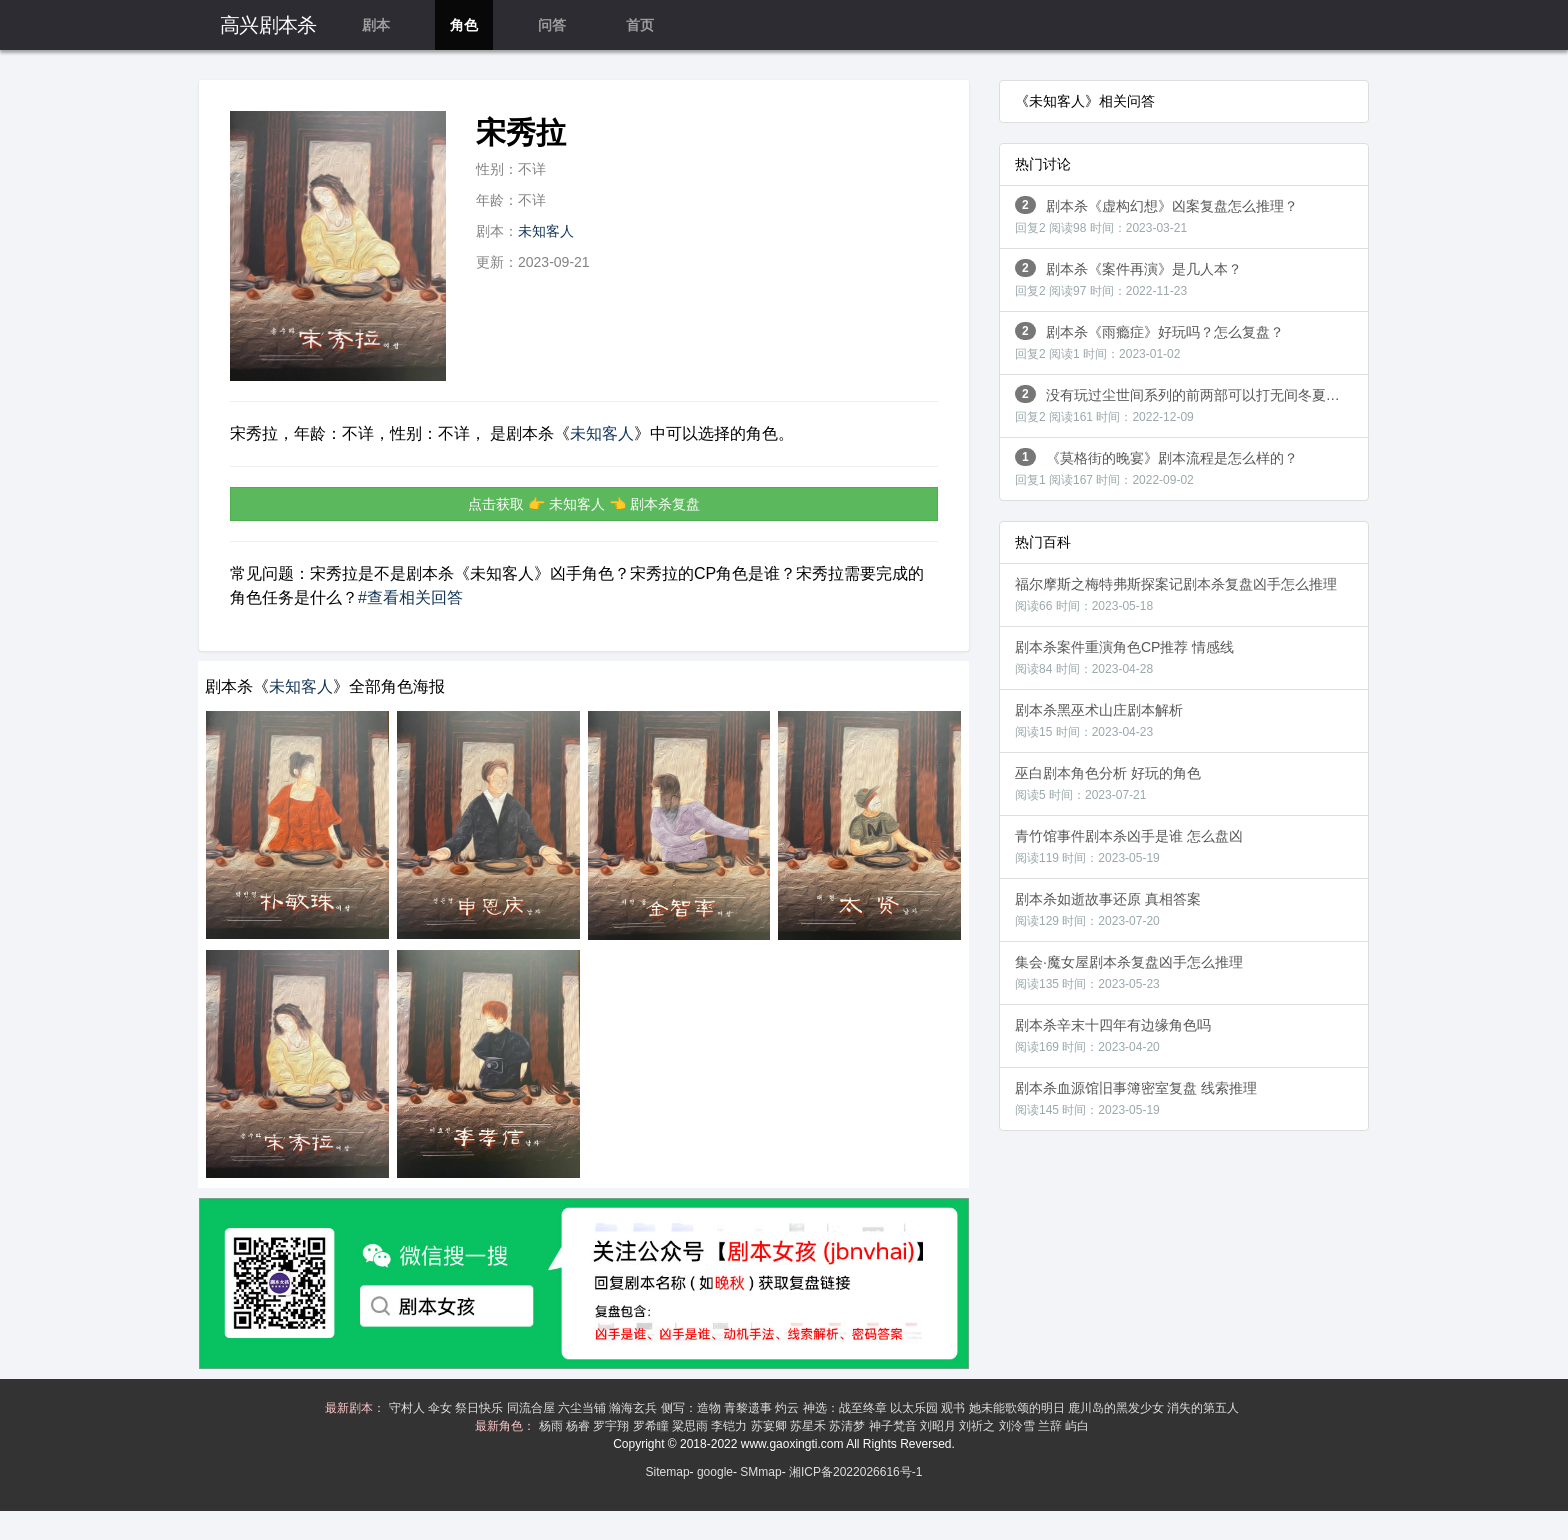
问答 (552, 25)
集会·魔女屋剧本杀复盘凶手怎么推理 (1129, 972)
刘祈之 (978, 1426)
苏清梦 (848, 1426)
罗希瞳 (652, 1426)
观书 (954, 1408)
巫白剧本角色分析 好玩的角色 (1108, 783)
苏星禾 (809, 1426)
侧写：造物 (692, 1408)
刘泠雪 (1018, 1426)
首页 (640, 25)
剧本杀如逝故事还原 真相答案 (1108, 909)
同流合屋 (532, 1408)
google (715, 1472)
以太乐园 (915, 1408)
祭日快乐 (480, 1408)
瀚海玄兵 (634, 1408)
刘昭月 (939, 1426)
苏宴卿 (770, 1426)
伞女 (441, 1408)
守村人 (408, 1408)
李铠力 (730, 1426)
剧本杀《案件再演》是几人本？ (1128, 278)
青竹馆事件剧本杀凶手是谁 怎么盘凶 (1129, 846)
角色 (464, 25)
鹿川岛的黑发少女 (1117, 1408)
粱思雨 (691, 1426)
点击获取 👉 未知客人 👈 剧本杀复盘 (584, 504)
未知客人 (546, 231)
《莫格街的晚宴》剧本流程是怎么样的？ (1156, 467)
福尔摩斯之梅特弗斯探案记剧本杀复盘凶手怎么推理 (1176, 594)
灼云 (788, 1408)
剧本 (376, 25)
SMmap (760, 1472)
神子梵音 (894, 1426)
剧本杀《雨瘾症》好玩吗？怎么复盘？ (1149, 341)
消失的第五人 (1204, 1408)
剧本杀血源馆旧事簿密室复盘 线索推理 (1136, 1098)
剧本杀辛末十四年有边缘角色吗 (1113, 1035)
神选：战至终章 (846, 1408)
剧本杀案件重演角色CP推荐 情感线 (1124, 657)
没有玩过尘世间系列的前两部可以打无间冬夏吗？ (1184, 404)
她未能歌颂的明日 (1018, 1408)
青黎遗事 (749, 1408)
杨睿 (579, 1426)
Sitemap (668, 1472)
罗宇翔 (612, 1426)
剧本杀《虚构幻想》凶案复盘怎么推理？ (1156, 215)
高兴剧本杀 (268, 25)
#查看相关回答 (410, 597)
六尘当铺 (583, 1408)
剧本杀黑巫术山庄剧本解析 (1099, 720)
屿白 (1078, 1426)
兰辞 (1051, 1426)
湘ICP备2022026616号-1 (855, 1472)
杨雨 (552, 1426)
